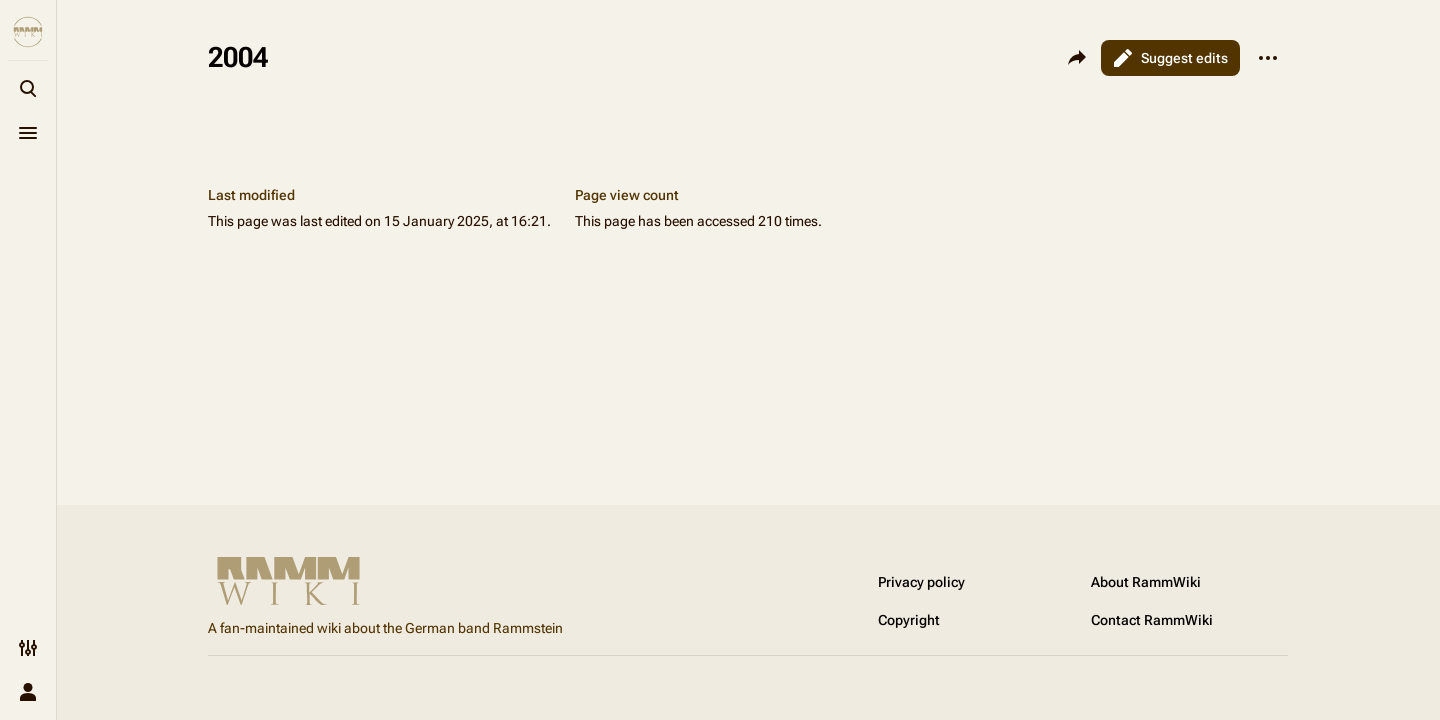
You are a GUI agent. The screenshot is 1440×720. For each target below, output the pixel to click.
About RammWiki (1146, 582)
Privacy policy (921, 582)
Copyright (909, 620)
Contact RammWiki (1152, 620)
